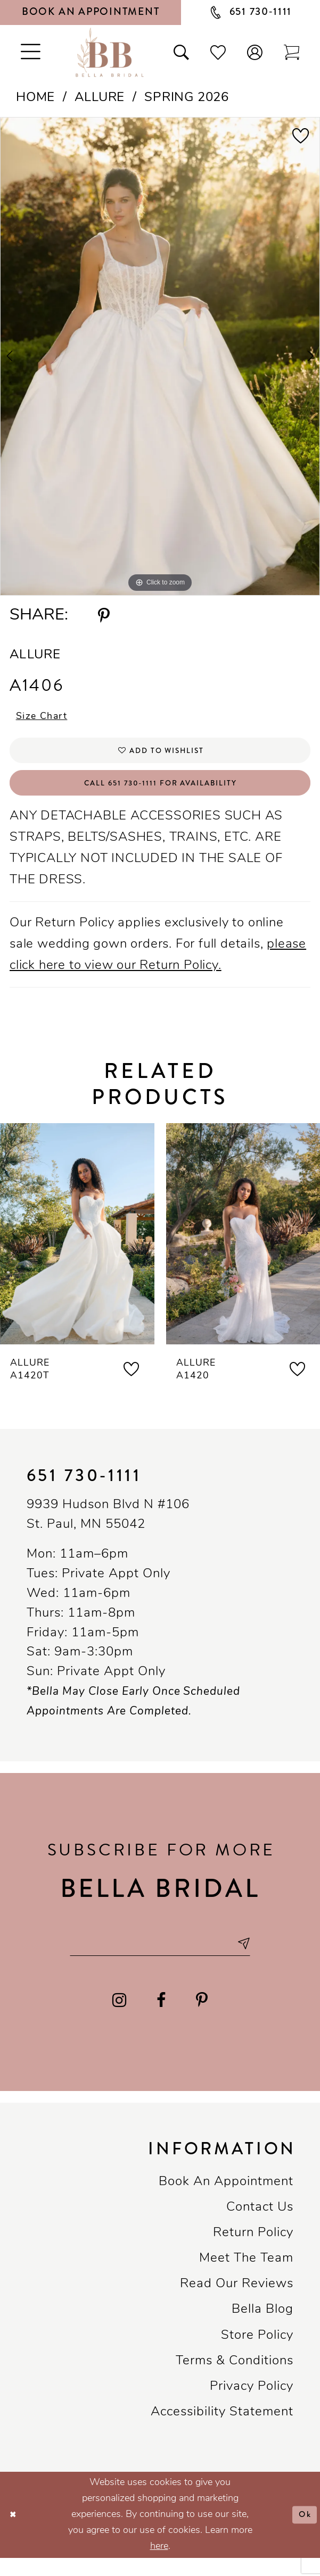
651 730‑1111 (84, 1489)
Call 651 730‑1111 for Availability (160, 794)
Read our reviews (236, 2302)
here (159, 2565)
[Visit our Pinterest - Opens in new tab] (202, 2018)
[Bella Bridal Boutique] (110, 52)
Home (35, 97)
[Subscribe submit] (258, 1959)
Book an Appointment (226, 2200)
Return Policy (253, 2251)
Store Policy (257, 2353)
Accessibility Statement (222, 2430)
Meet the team (246, 2276)
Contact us (259, 2225)
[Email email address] (160, 1959)
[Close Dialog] (15, 2533)
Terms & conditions (234, 2379)
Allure (100, 97)
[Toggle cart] (291, 52)
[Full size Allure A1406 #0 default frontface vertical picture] (160, 357)
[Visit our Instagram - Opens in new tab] (119, 2018)
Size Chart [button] (47, 718)
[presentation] (77, 1247)
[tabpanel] (160, 357)
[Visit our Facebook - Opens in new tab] (161, 2018)
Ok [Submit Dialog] (303, 2532)
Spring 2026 (186, 97)
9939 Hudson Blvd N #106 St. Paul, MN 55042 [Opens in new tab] (108, 1528)
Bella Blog (262, 2328)
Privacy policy (251, 2404)
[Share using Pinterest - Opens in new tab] (103, 616)
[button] (254, 52)
